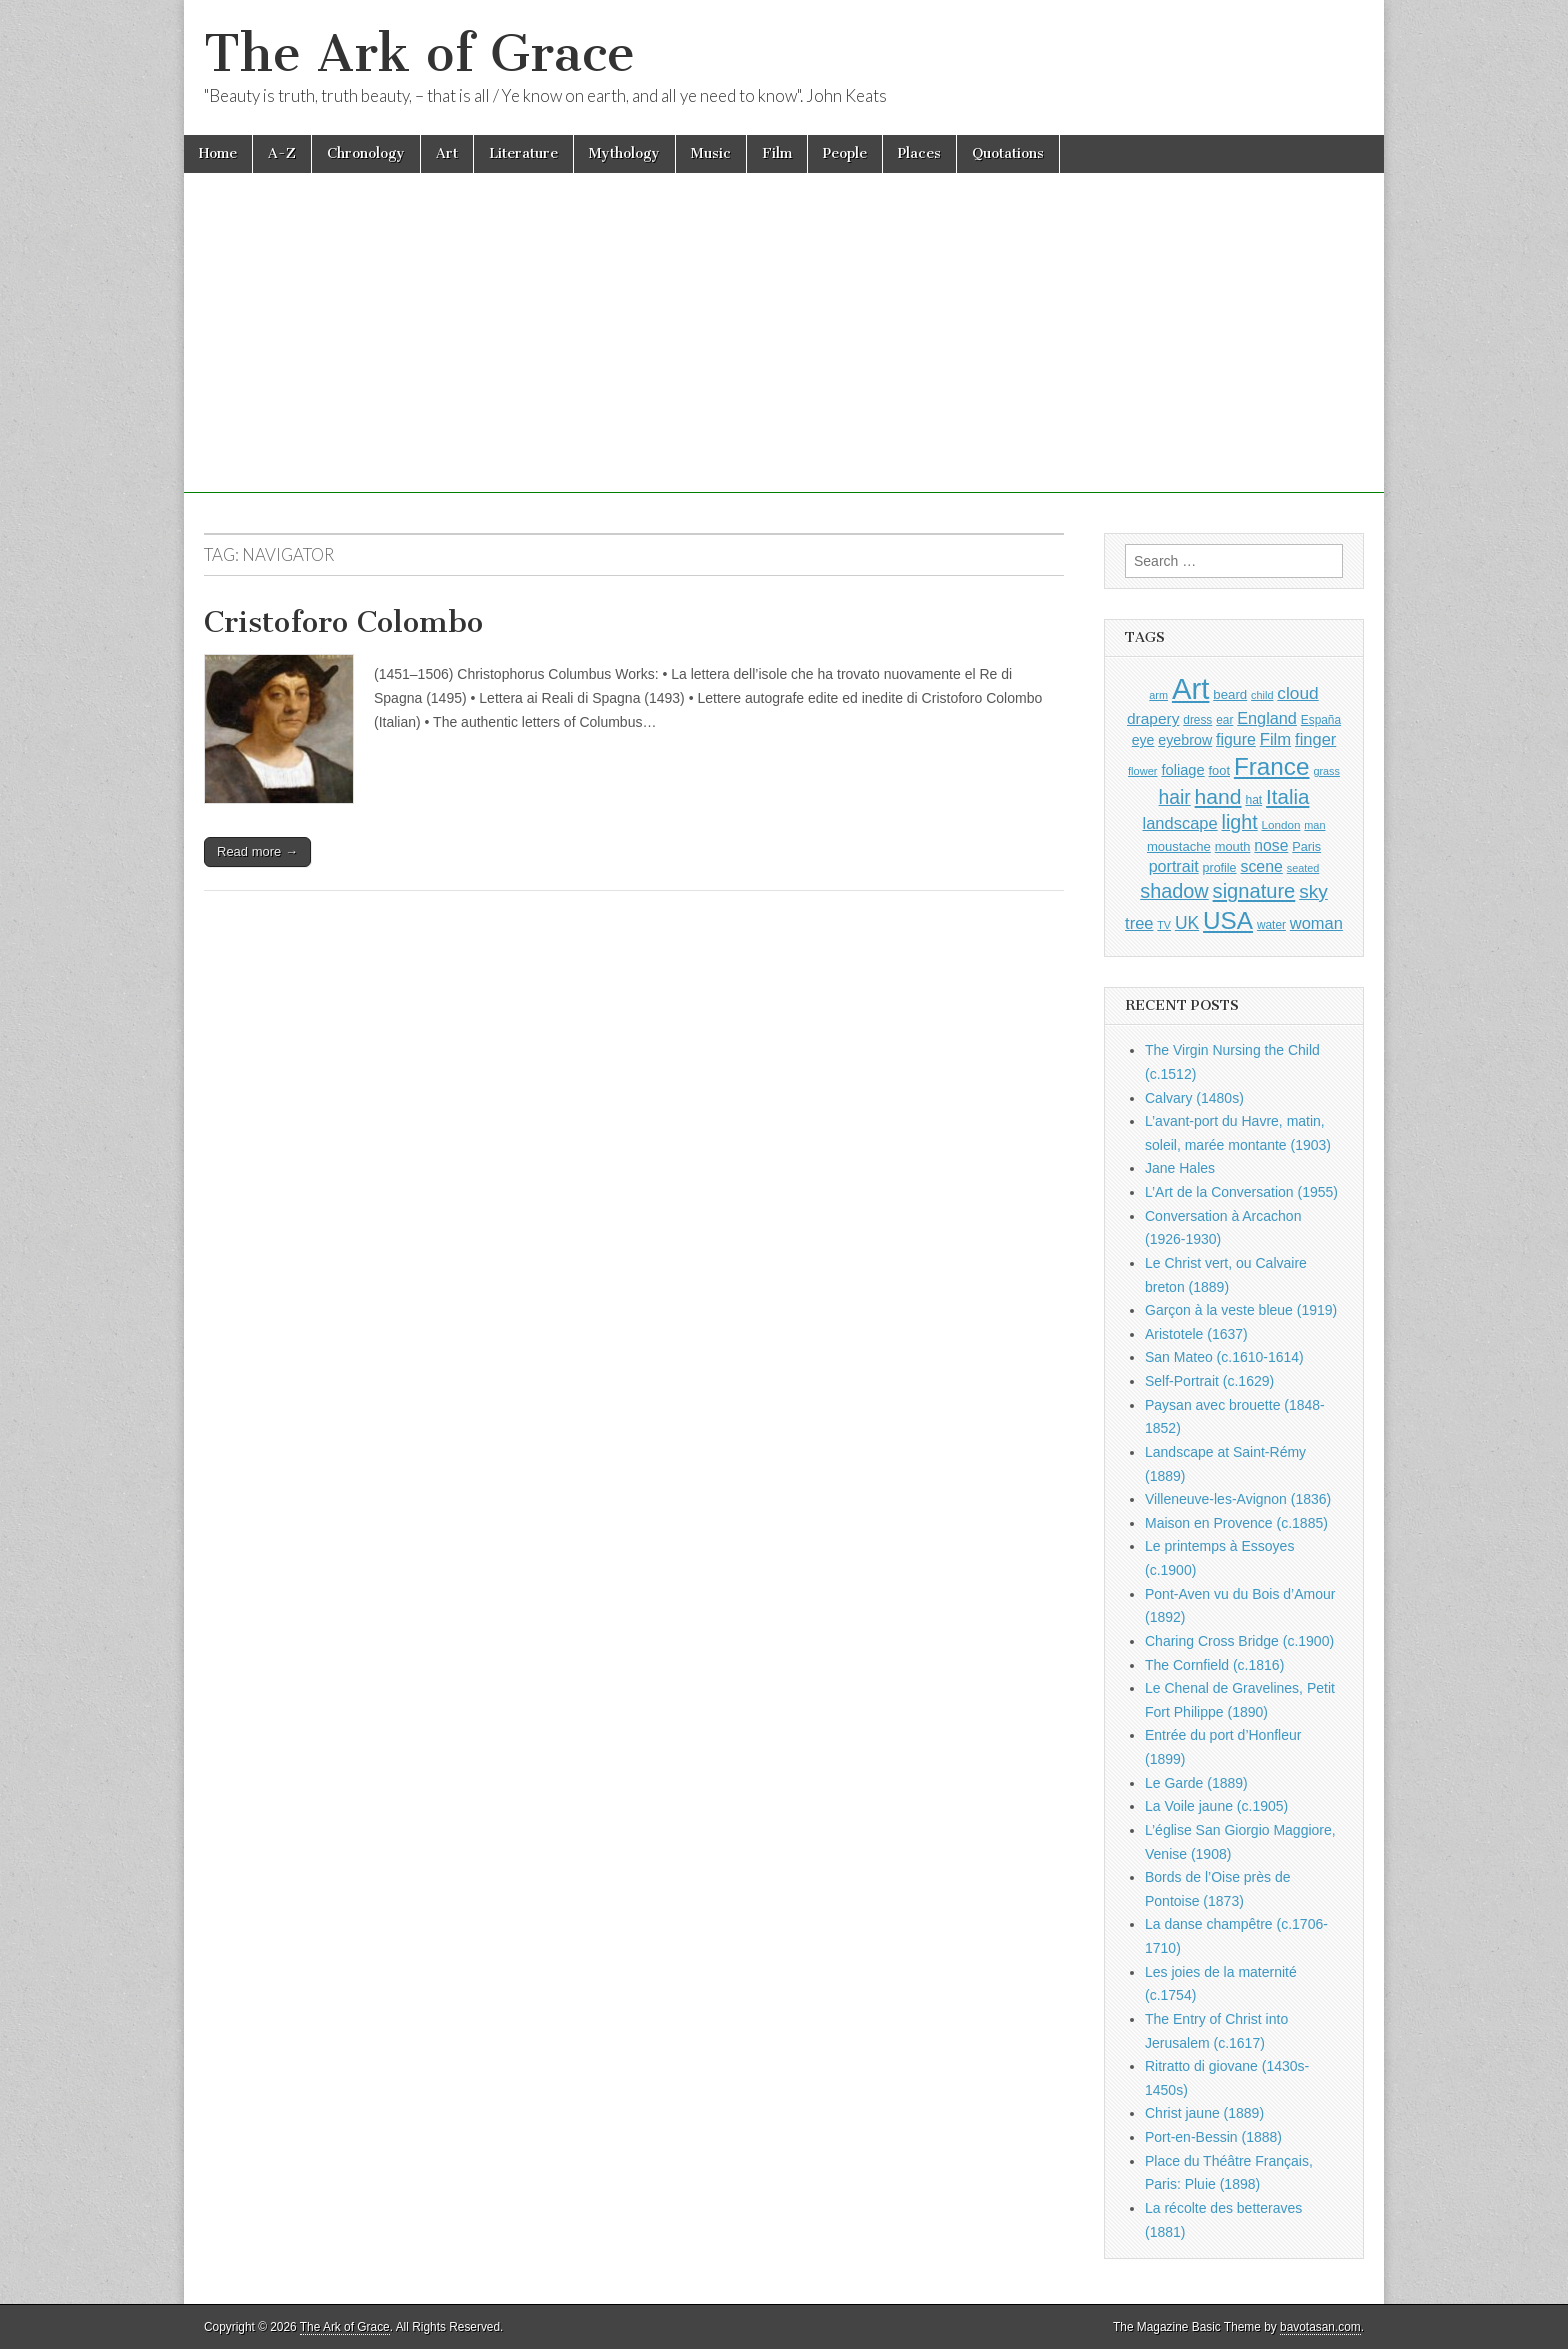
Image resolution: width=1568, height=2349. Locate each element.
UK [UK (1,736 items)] (1187, 923)
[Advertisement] (784, 353)
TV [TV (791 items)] (1164, 925)
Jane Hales (1180, 1168)
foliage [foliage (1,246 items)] (1182, 770)
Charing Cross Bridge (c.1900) (1239, 1641)
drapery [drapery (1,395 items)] (1153, 718)
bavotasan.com (1320, 2327)
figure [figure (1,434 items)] (1236, 739)
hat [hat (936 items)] (1253, 800)
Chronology (366, 153)
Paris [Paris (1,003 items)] (1306, 847)
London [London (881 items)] (1281, 824)
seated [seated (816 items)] (1303, 868)
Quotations (1008, 153)
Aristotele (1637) (1196, 1334)
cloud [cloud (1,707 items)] (1297, 693)
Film (777, 153)
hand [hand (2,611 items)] (1218, 796)
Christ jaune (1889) (1204, 2113)
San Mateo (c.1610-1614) (1224, 1357)
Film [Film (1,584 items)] (1275, 739)
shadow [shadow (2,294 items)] (1174, 891)
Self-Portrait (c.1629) (1209, 1381)
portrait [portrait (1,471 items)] (1174, 866)
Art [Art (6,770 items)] (1190, 688)
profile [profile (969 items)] (1220, 868)
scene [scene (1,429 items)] (1261, 866)
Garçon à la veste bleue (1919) (1241, 1310)
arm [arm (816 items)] (1158, 695)
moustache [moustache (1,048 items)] (1179, 846)
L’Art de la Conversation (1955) (1241, 1192)
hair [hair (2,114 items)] (1175, 797)
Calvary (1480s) (1194, 1098)
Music (711, 153)
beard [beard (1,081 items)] (1230, 694)
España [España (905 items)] (1321, 720)
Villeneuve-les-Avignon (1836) (1238, 1499)
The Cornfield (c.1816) (1214, 1665)
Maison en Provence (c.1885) (1236, 1523)
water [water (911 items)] (1271, 925)
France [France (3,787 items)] (1272, 766)
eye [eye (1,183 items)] (1143, 740)
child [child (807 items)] (1262, 695)
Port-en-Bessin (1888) (1213, 2137)
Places (919, 153)
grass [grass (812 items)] (1326, 771)
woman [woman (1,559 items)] (1316, 923)
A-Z (282, 153)
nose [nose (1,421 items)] (1271, 845)
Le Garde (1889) (1196, 1783)
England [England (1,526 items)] (1267, 718)
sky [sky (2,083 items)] (1313, 891)
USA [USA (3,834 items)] (1228, 920)
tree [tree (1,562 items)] (1139, 923)
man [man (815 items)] (1314, 825)
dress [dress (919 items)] (1197, 720)
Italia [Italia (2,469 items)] (1287, 796)
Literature (523, 153)
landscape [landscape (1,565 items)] (1180, 823)
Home (218, 153)
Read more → (257, 851)
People (845, 153)
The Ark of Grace (419, 53)
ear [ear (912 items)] (1224, 720)
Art (447, 153)
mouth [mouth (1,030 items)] (1233, 846)
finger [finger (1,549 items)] (1315, 739)
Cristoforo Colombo (343, 622)
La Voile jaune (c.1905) (1216, 1806)
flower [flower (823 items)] (1142, 771)
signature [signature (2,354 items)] (1254, 891)
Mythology (624, 153)
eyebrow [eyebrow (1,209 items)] (1185, 740)
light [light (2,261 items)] (1240, 822)
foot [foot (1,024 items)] (1219, 770)
